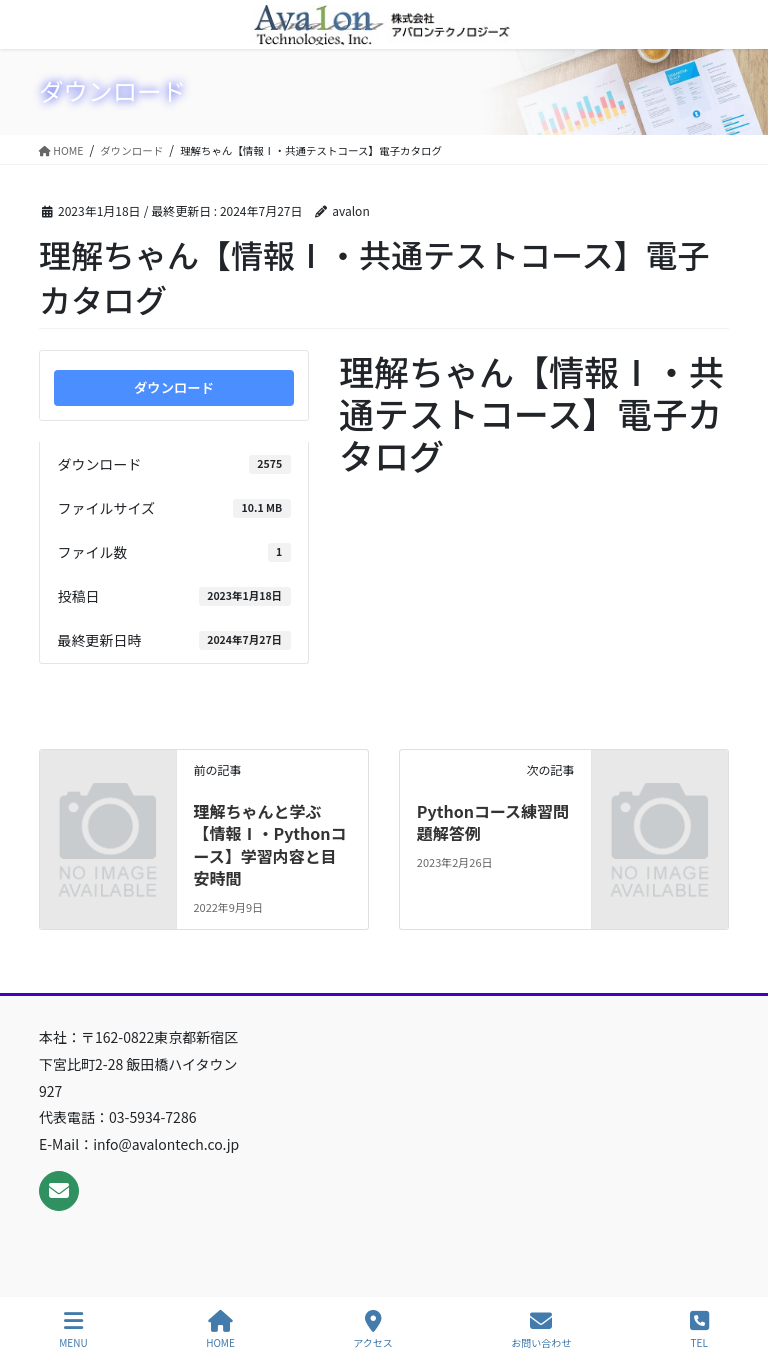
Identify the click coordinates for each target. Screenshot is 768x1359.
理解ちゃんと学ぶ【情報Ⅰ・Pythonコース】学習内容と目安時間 (269, 844)
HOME (220, 1329)
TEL (699, 1329)
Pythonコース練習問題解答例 (493, 822)
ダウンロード (174, 387)
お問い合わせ (541, 1329)
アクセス (373, 1329)
